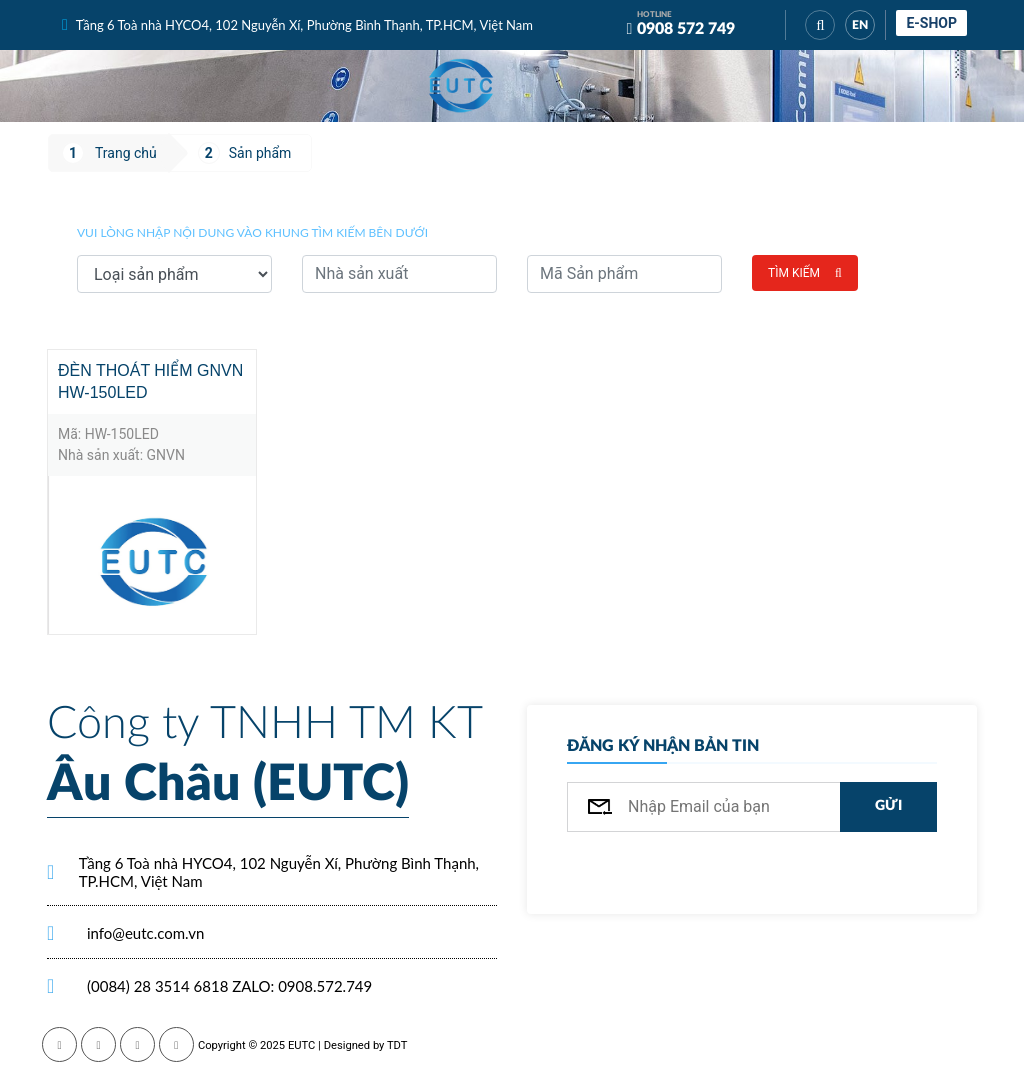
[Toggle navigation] (572, 86)
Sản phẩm (260, 153)
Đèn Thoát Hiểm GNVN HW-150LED (150, 381)
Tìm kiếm (805, 273)
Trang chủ (126, 153)
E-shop (931, 23)
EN (860, 25)
